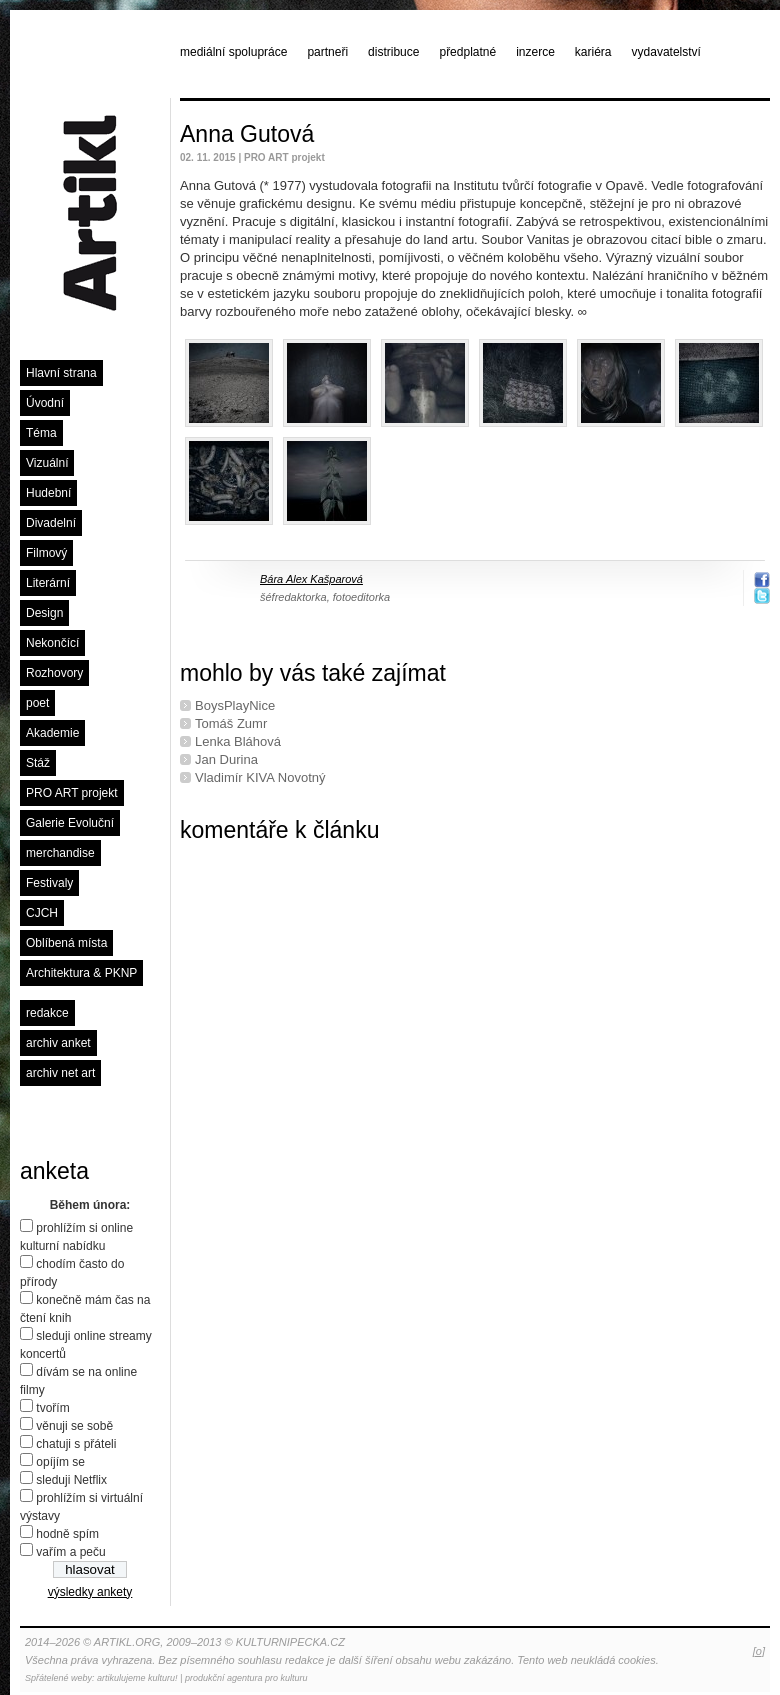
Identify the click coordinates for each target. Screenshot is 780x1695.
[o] (759, 1651)
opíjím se (60, 1462)
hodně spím (67, 1534)
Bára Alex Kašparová (311, 579)
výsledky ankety (90, 1592)
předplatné (467, 52)
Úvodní (45, 403)
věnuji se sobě (74, 1426)
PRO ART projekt (72, 793)
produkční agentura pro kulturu (246, 1678)
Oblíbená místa (66, 943)
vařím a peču (70, 1552)
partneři (327, 52)
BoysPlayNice (235, 705)
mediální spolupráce (233, 52)
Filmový (46, 553)
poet (37, 703)
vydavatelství (666, 52)
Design (44, 613)
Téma (41, 433)
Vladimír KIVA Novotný (260, 777)
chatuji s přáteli (76, 1444)
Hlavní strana (61, 373)
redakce (47, 1013)
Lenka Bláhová (238, 741)
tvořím (52, 1408)
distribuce (393, 52)
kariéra (593, 52)
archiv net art (60, 1073)
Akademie (52, 733)
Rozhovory (54, 673)
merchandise (60, 853)
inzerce (535, 52)
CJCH (42, 913)
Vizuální (47, 463)
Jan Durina (226, 759)
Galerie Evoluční (70, 823)
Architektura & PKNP (81, 973)
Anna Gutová (247, 134)
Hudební (48, 493)
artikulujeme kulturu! (137, 1678)
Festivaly (49, 883)
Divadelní (51, 523)
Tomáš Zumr (231, 723)
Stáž (38, 763)
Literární (48, 583)
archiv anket (58, 1043)
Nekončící (52, 643)
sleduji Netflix (71, 1480)
